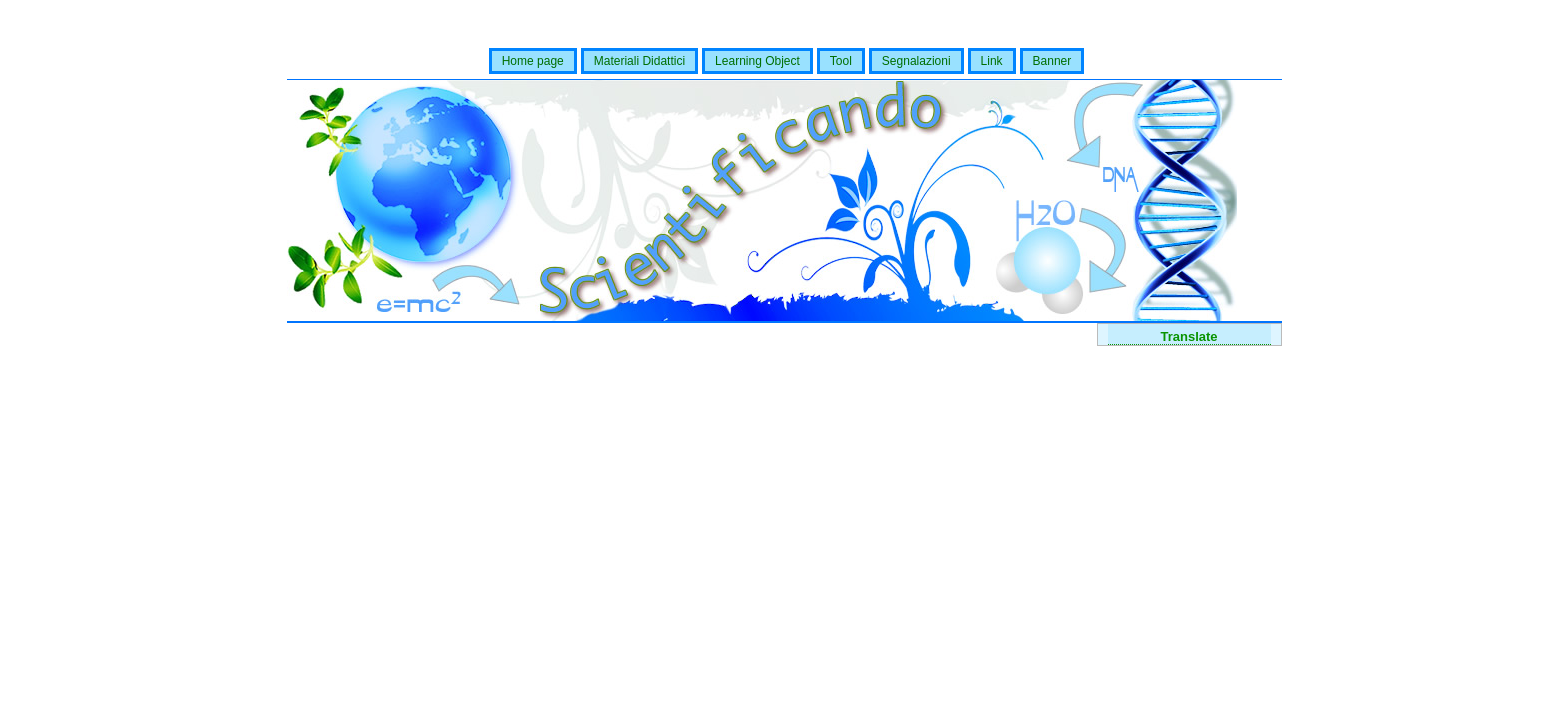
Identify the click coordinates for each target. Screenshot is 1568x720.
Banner (1052, 61)
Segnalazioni (916, 61)
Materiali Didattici (639, 61)
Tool (841, 61)
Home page (533, 61)
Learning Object (757, 61)
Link (992, 61)
